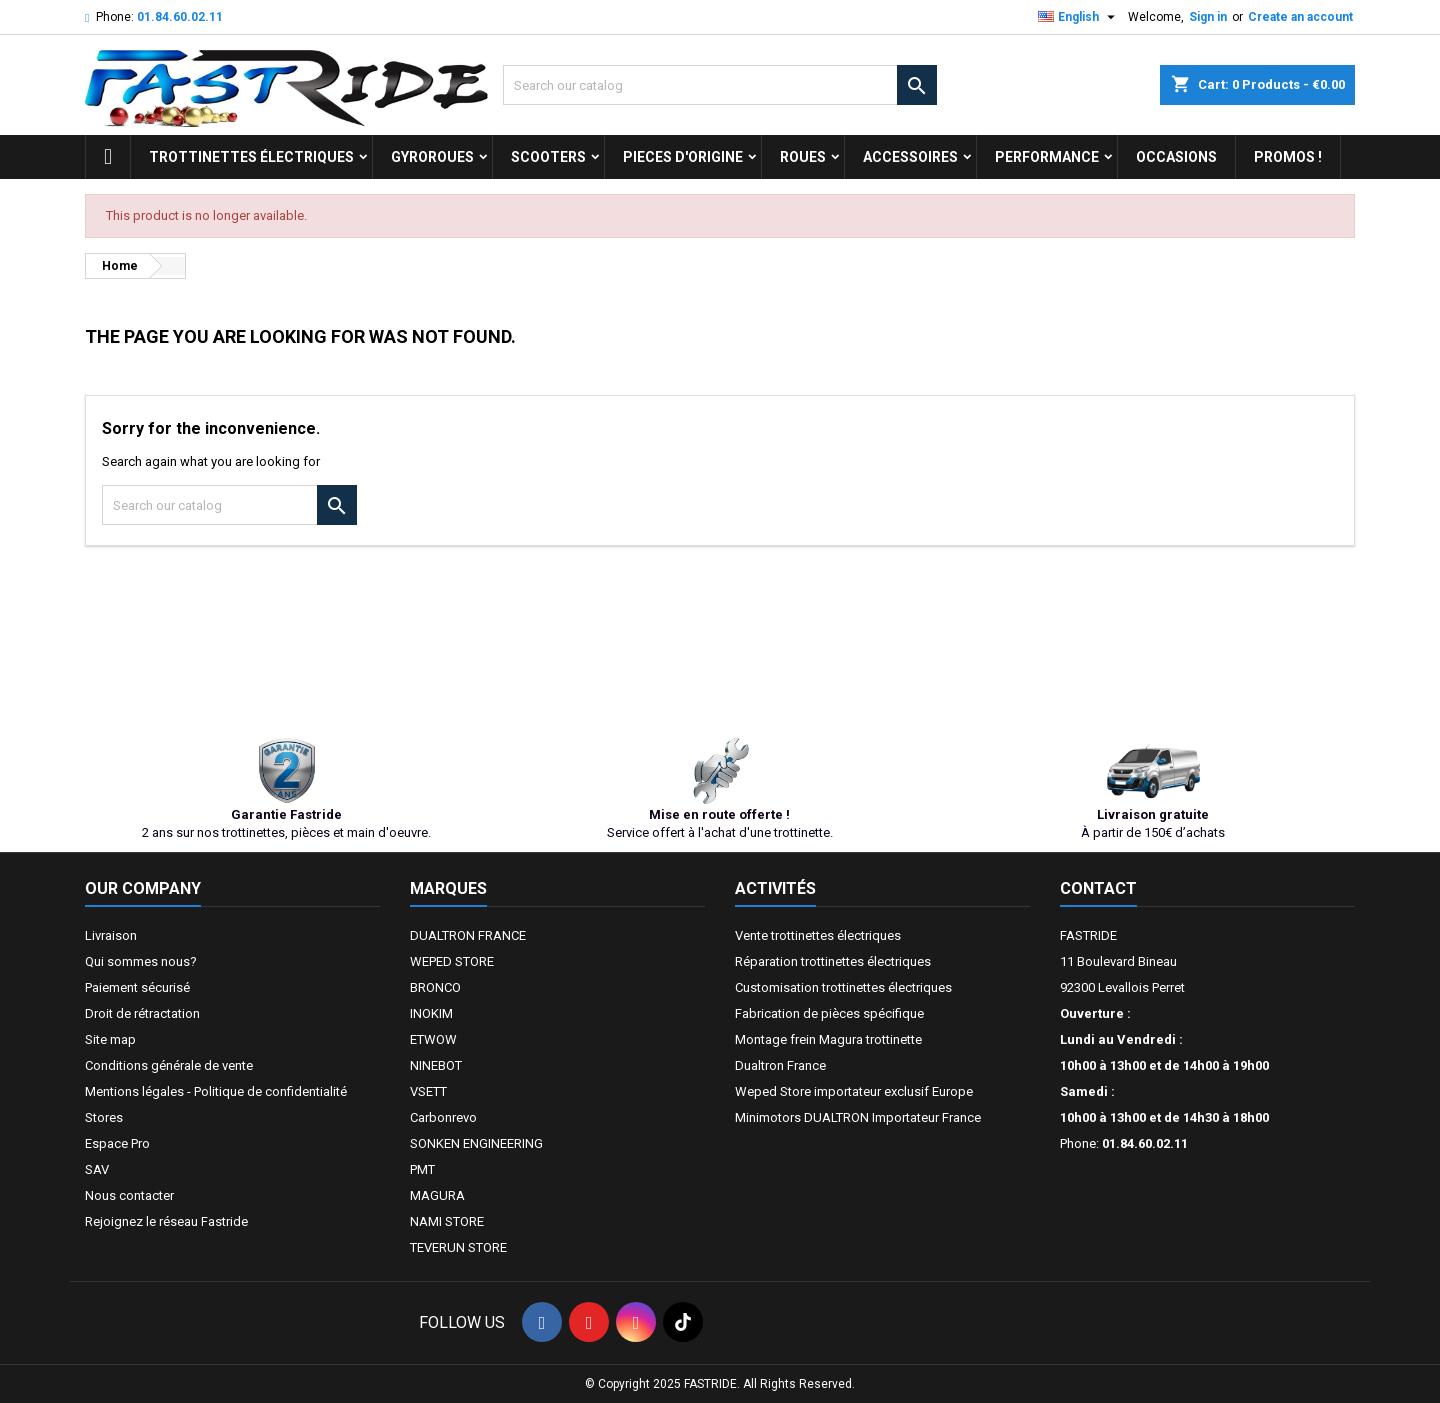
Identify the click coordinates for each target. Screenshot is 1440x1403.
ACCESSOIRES (910, 157)
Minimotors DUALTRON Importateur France (858, 1117)
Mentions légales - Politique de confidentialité (216, 1091)
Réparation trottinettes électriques (833, 961)
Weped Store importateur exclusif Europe (854, 1091)
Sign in (1208, 17)
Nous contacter (129, 1195)
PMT (422, 1169)
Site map (110, 1039)
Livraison (111, 935)
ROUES (803, 157)
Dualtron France (780, 1065)
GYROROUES (432, 157)
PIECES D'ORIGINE (683, 157)
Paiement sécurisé (137, 987)
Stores (104, 1117)
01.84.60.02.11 (180, 17)
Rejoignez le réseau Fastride (166, 1221)
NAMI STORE (447, 1221)
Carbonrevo (443, 1117)
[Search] (719, 85)
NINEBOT (436, 1065)
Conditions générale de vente (169, 1065)
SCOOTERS (548, 157)
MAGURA (437, 1195)
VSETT (428, 1091)
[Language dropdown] (1079, 17)
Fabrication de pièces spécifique (829, 1013)
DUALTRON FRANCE (468, 935)
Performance (1047, 157)
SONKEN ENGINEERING (476, 1143)
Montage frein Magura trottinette (828, 1039)
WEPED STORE (452, 961)
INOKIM (431, 1013)
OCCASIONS (1176, 157)
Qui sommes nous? (141, 961)
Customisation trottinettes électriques (843, 987)
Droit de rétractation (142, 1013)
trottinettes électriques (251, 157)
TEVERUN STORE (458, 1247)
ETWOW (433, 1039)
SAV (97, 1169)
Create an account (1300, 17)
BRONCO (435, 987)
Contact (1098, 888)
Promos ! (1288, 157)
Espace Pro (117, 1143)
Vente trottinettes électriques (818, 935)
